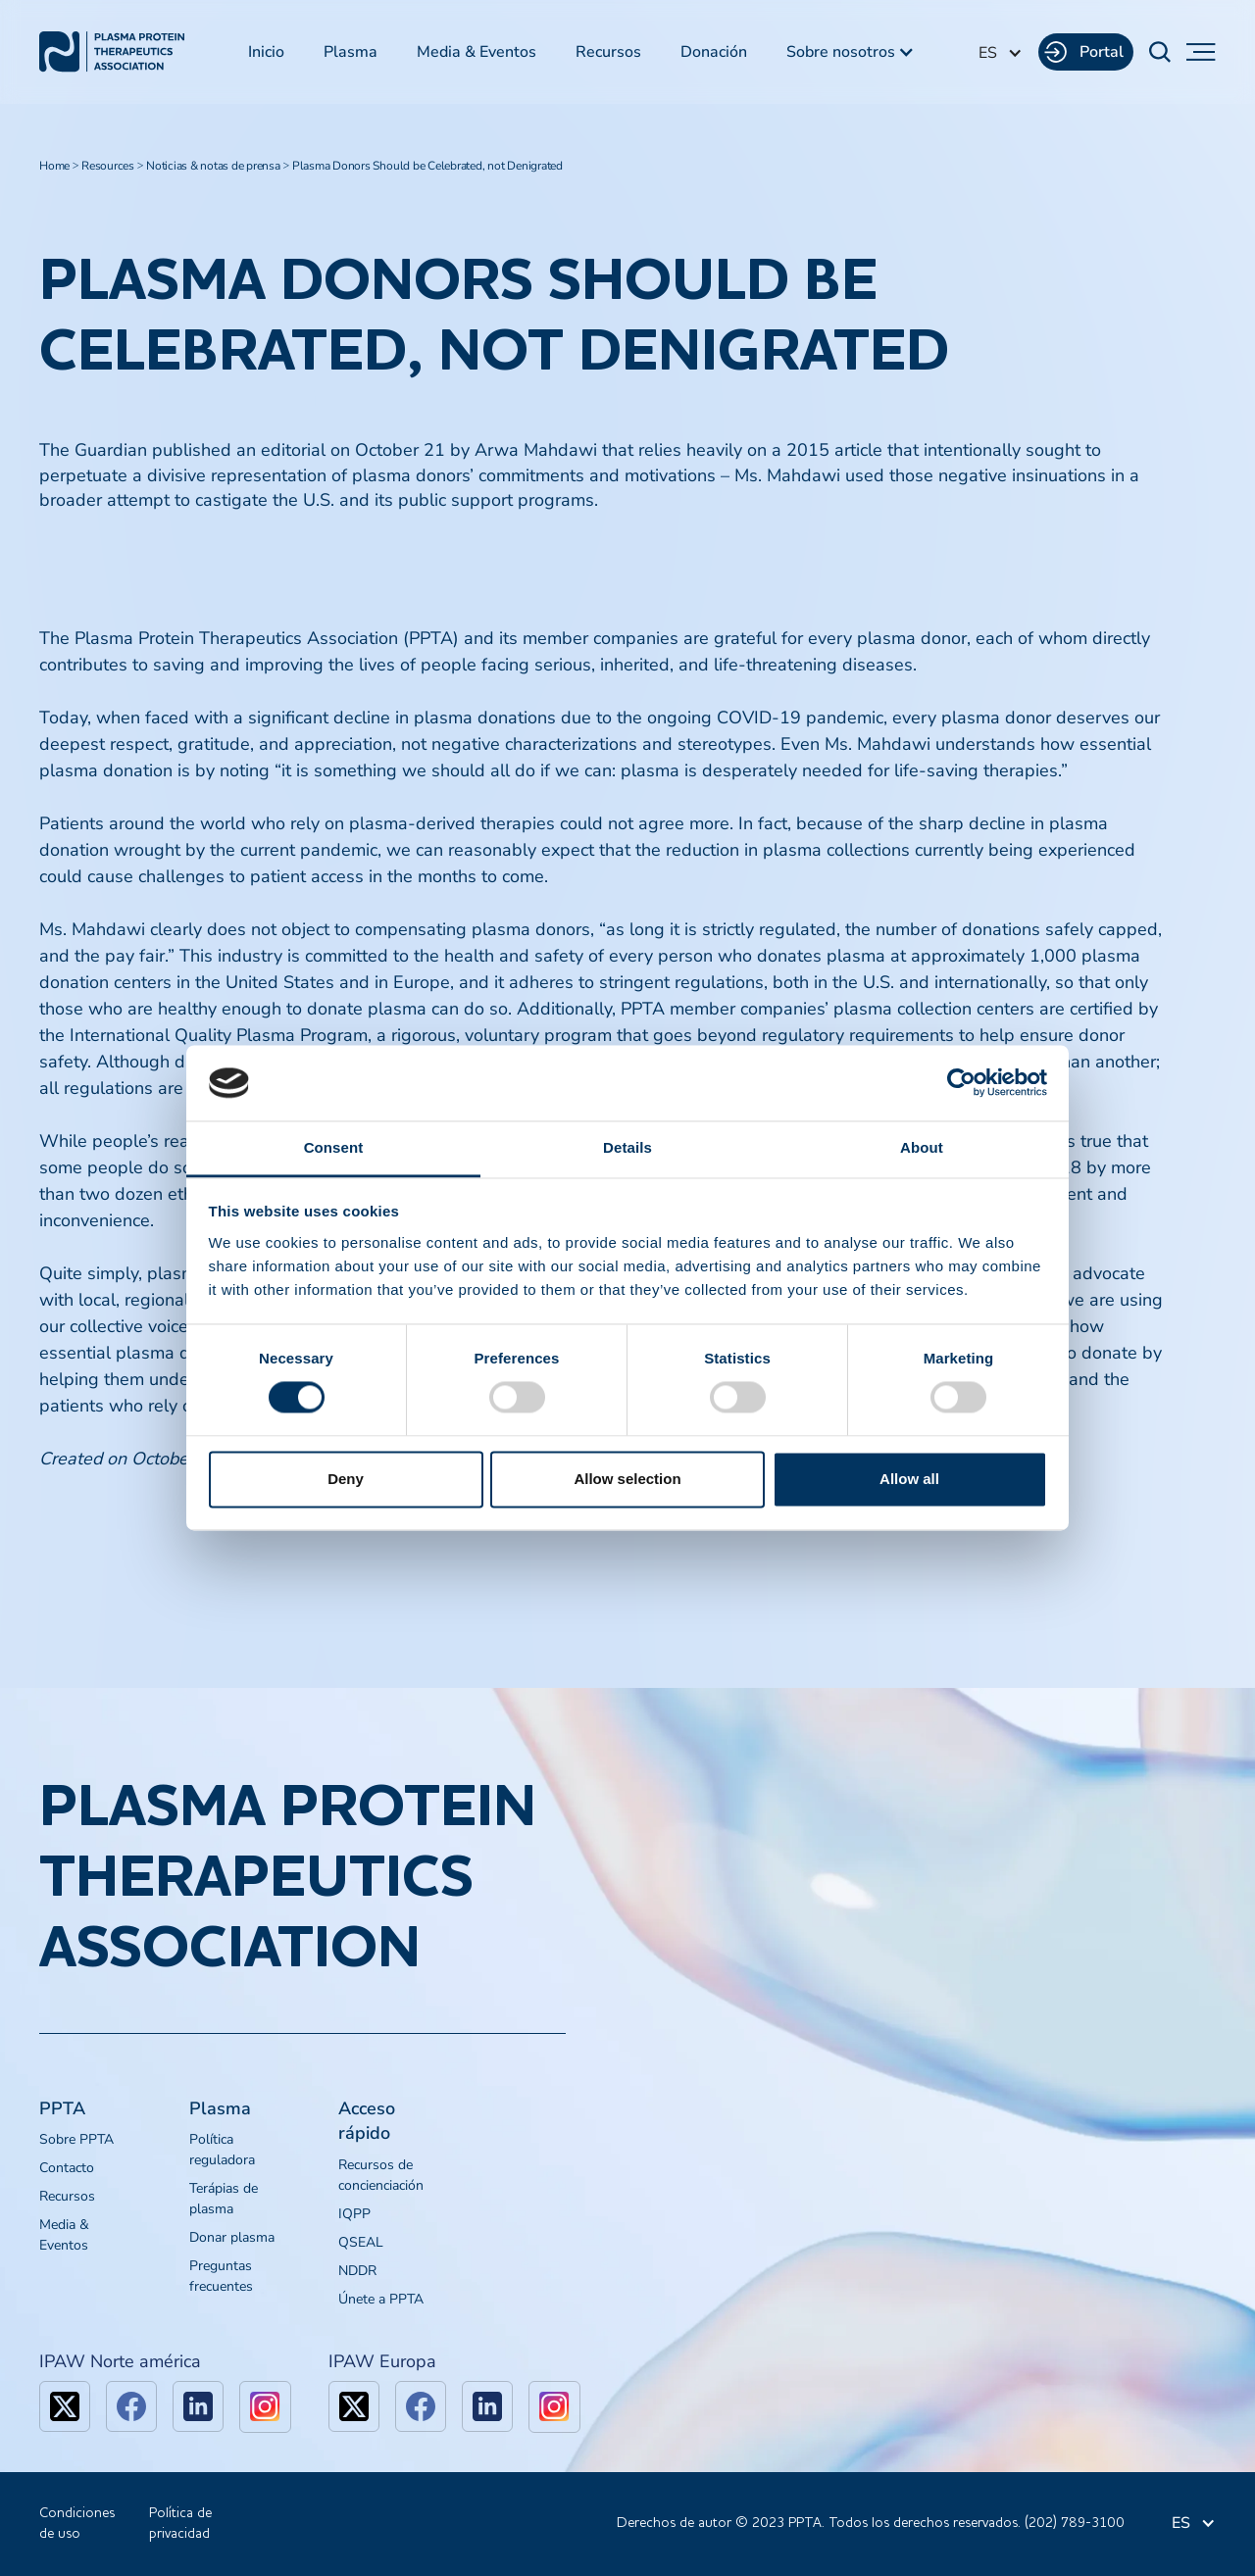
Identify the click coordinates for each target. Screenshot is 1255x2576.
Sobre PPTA (76, 2139)
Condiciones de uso (77, 2523)
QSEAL (360, 2242)
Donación (713, 52)
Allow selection (627, 1478)
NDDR (357, 2270)
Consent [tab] (334, 1147)
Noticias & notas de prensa (213, 165)
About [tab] (921, 1147)
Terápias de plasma (223, 2198)
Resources (107, 165)
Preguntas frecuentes (221, 2276)
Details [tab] (627, 1147)
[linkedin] (198, 2406)
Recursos (608, 52)
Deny (345, 1478)
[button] (850, 52)
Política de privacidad (180, 2523)
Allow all (909, 1478)
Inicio (266, 52)
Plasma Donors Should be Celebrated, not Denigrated (427, 165)
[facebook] (131, 2406)
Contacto (66, 2167)
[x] (64, 2406)
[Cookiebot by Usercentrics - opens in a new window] (961, 1083)
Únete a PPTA (381, 2299)
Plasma (350, 52)
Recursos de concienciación (381, 2175)
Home (54, 165)
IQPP (354, 2213)
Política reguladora (222, 2149)
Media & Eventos (476, 52)
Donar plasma (232, 2237)
